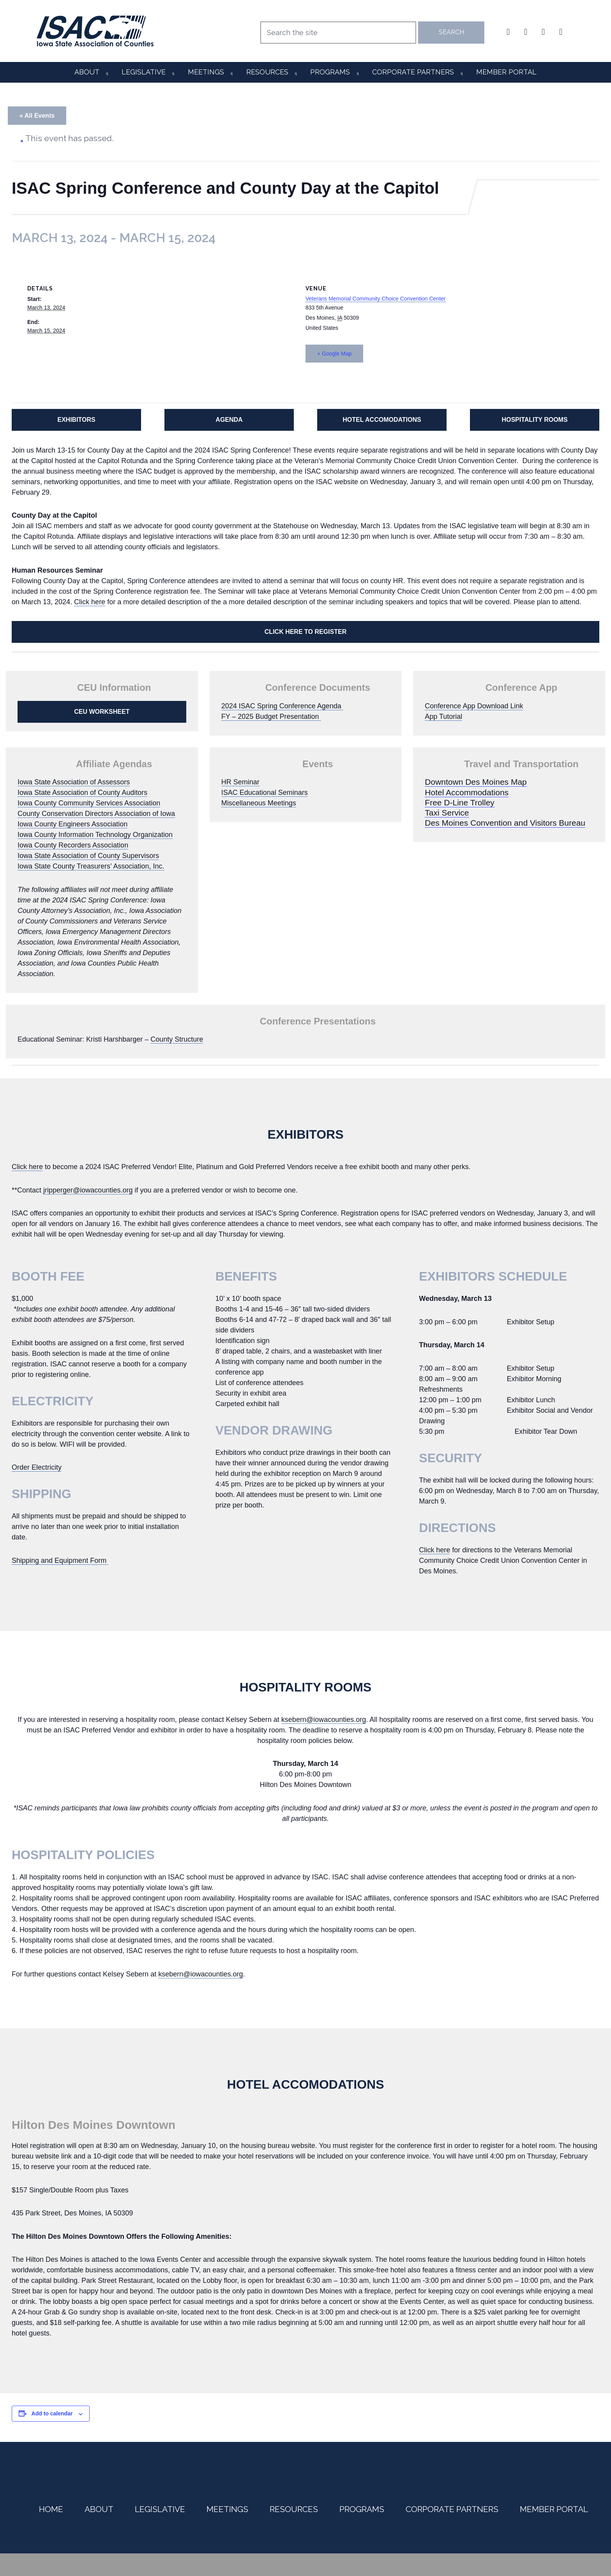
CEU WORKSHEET (101, 711)
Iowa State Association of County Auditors (82, 792)
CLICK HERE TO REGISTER (305, 631)
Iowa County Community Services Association (89, 803)
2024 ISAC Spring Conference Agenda (282, 706)
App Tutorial (443, 716)
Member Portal (506, 72)
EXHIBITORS (76, 419)
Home (51, 2509)
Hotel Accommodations (467, 792)
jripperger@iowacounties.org (87, 1190)
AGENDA (228, 419)
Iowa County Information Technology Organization (95, 835)
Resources (267, 72)
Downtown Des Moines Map (475, 781)
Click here (89, 602)
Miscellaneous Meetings (258, 803)
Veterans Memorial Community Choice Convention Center (376, 298)
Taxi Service (447, 812)
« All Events (37, 115)
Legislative (144, 72)
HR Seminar (240, 782)
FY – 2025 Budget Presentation (271, 716)
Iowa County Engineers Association (72, 824)
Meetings (206, 72)
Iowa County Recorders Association (73, 845)
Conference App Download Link (474, 706)
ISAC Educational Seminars (264, 792)
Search (451, 32)
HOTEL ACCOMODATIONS (382, 419)
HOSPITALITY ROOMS (534, 419)
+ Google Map (334, 353)
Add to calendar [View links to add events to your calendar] (52, 2413)
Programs (330, 72)
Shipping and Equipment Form (60, 1560)
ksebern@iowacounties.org (323, 1719)
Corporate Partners (413, 72)
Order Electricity (37, 1467)
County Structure (176, 1039)
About (86, 72)
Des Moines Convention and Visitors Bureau (505, 822)
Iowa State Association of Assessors (74, 782)
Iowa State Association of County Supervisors (88, 856)
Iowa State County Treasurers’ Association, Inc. (91, 866)
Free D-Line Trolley (459, 802)
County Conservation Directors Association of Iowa (96, 813)
